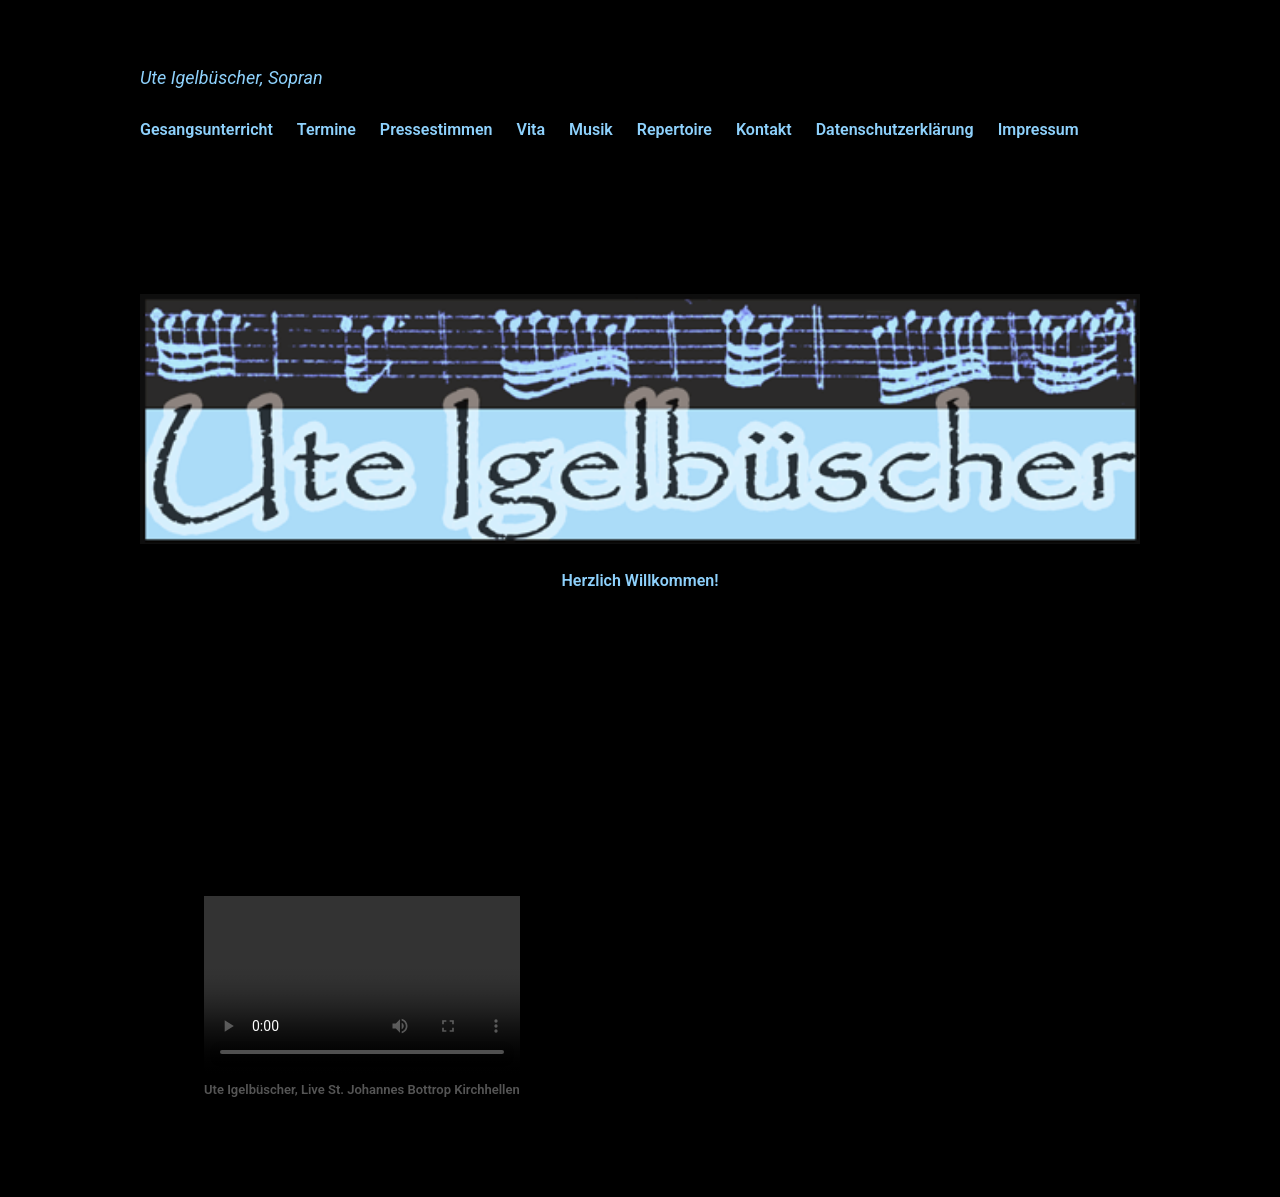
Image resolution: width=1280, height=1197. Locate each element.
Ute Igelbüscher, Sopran (231, 77)
